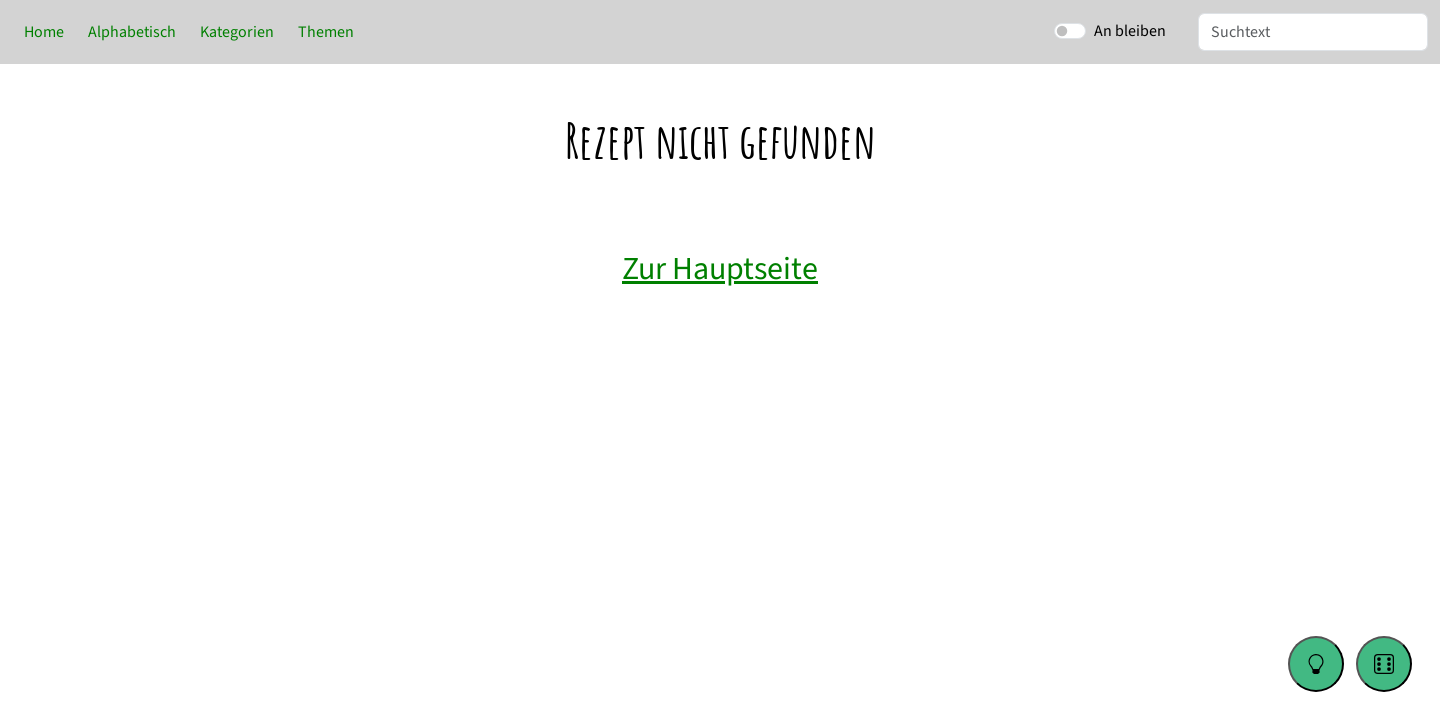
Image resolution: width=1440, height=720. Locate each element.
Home (44, 32)
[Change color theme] (1316, 664)
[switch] (1070, 31)
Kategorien (237, 32)
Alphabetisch (132, 32)
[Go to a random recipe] (1384, 664)
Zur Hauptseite (720, 269)
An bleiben (1130, 31)
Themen (326, 32)
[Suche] (1313, 32)
